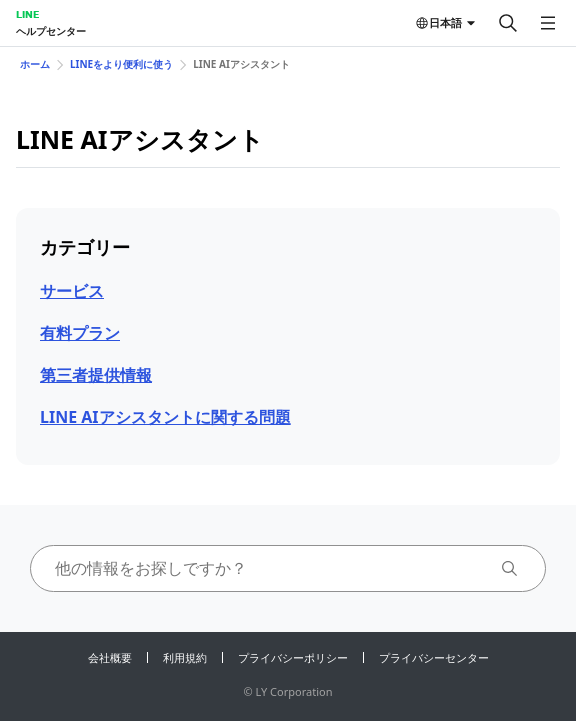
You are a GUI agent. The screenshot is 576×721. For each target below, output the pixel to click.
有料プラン (80, 333)
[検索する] (508, 23)
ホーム (35, 64)
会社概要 (110, 657)
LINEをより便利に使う (121, 64)
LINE (27, 14)
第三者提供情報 (96, 375)
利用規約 (185, 657)
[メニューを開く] (548, 23)
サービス (72, 291)
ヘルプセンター (51, 31)
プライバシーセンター (434, 657)
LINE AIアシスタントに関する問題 (165, 417)
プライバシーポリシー (293, 657)
